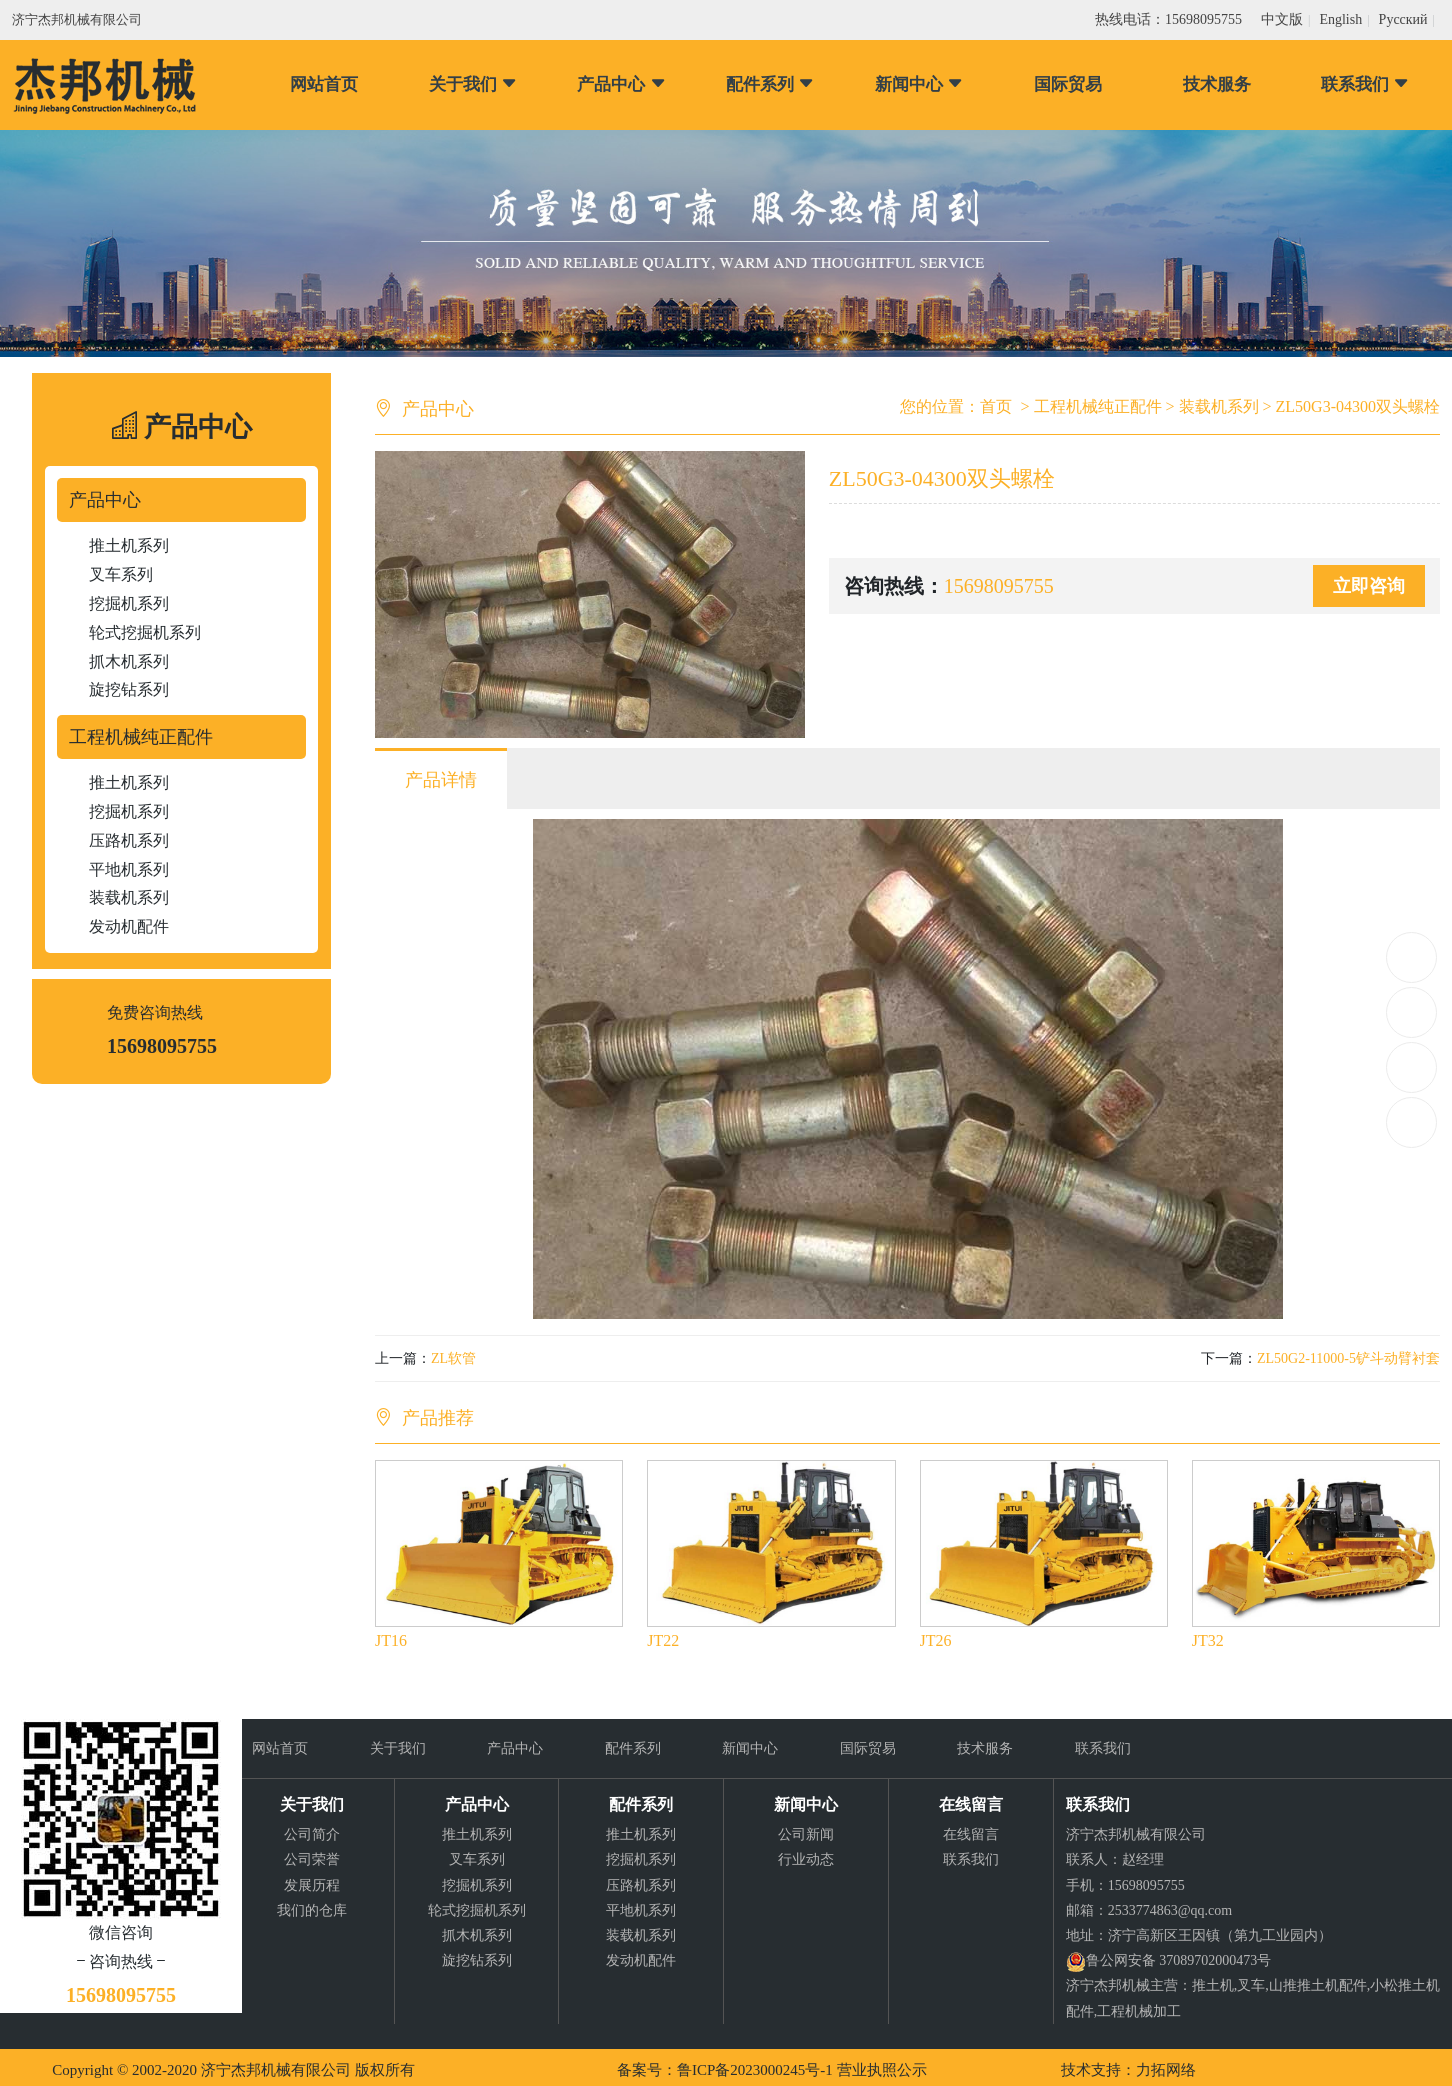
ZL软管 (453, 1358)
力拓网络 (1166, 2070)
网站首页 (324, 84)
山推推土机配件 (1318, 1985)
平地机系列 (129, 869)
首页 (996, 406)
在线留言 (971, 1834)
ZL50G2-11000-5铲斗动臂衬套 (1348, 1358)
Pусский (1403, 19)
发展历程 (312, 1885)
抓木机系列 (129, 661)
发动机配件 (129, 926)
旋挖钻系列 (129, 689)
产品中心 (621, 84)
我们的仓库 (312, 1910)
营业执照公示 (882, 2070)
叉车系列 (121, 574)
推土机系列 (129, 545)
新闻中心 (919, 84)
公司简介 (312, 1834)
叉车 (1251, 1985)
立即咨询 (1369, 586)
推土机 (1213, 1985)
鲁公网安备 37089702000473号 (1179, 1960)
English (1340, 19)
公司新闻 (806, 1834)
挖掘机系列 (129, 603)
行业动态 (806, 1859)
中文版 (1282, 19)
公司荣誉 (312, 1859)
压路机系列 (129, 840)
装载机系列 (129, 897)
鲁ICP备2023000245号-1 (755, 2070)
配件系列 (770, 84)
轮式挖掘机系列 (145, 632)
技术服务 (1217, 84)
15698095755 (1411, 957)
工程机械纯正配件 (141, 737)
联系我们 (1365, 84)
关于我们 (473, 84)
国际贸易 (1068, 84)
